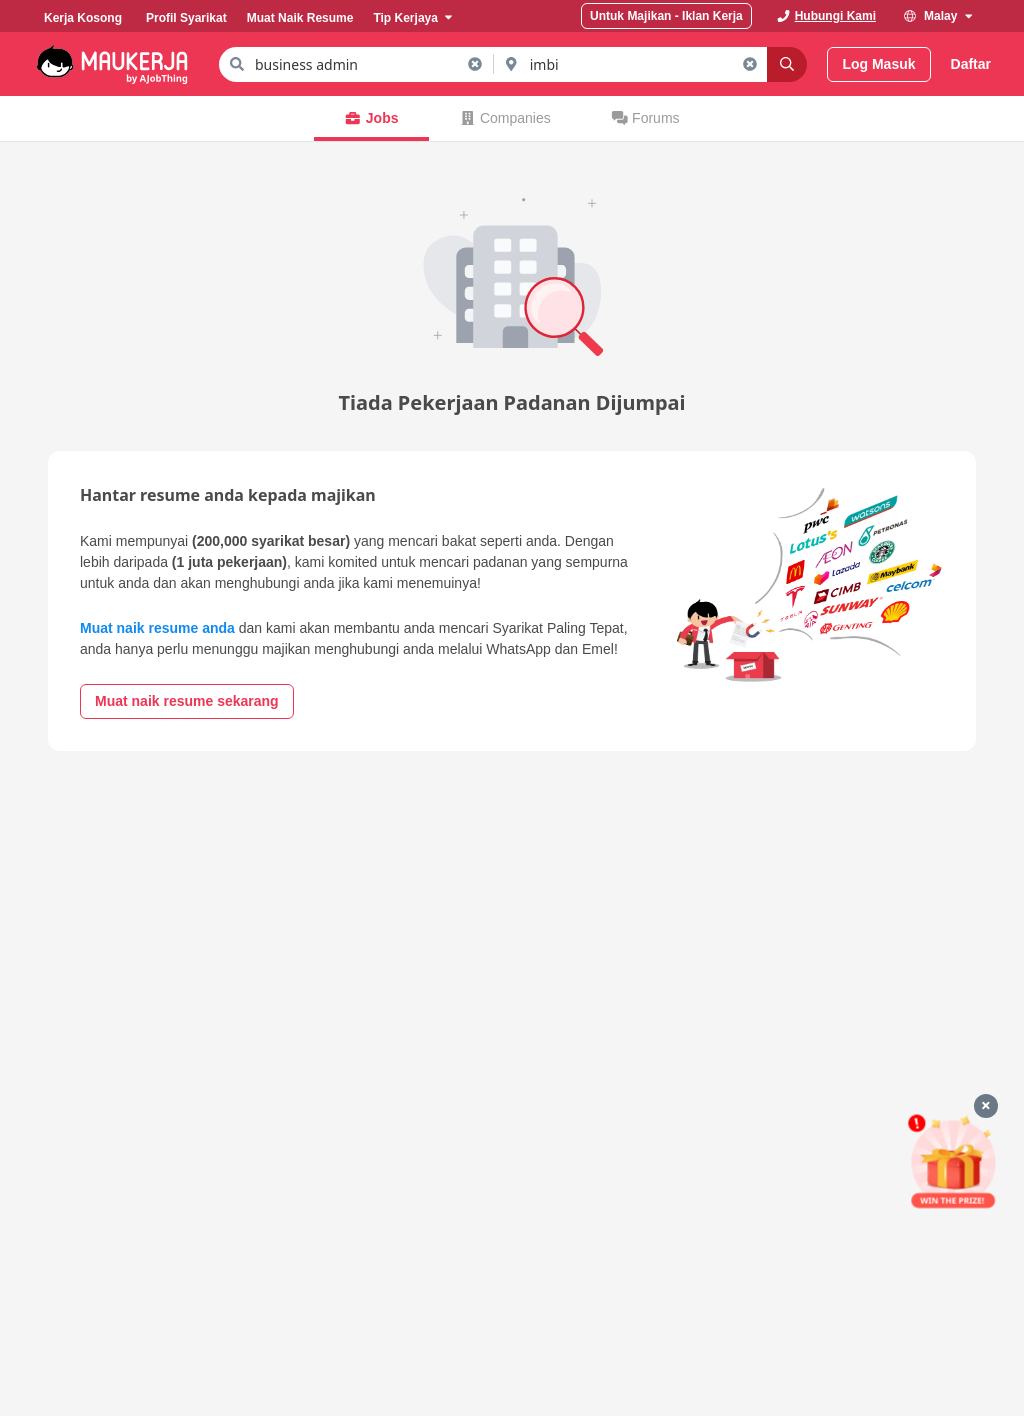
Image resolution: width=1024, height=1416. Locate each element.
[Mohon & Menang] (953, 1161)
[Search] (787, 64)
